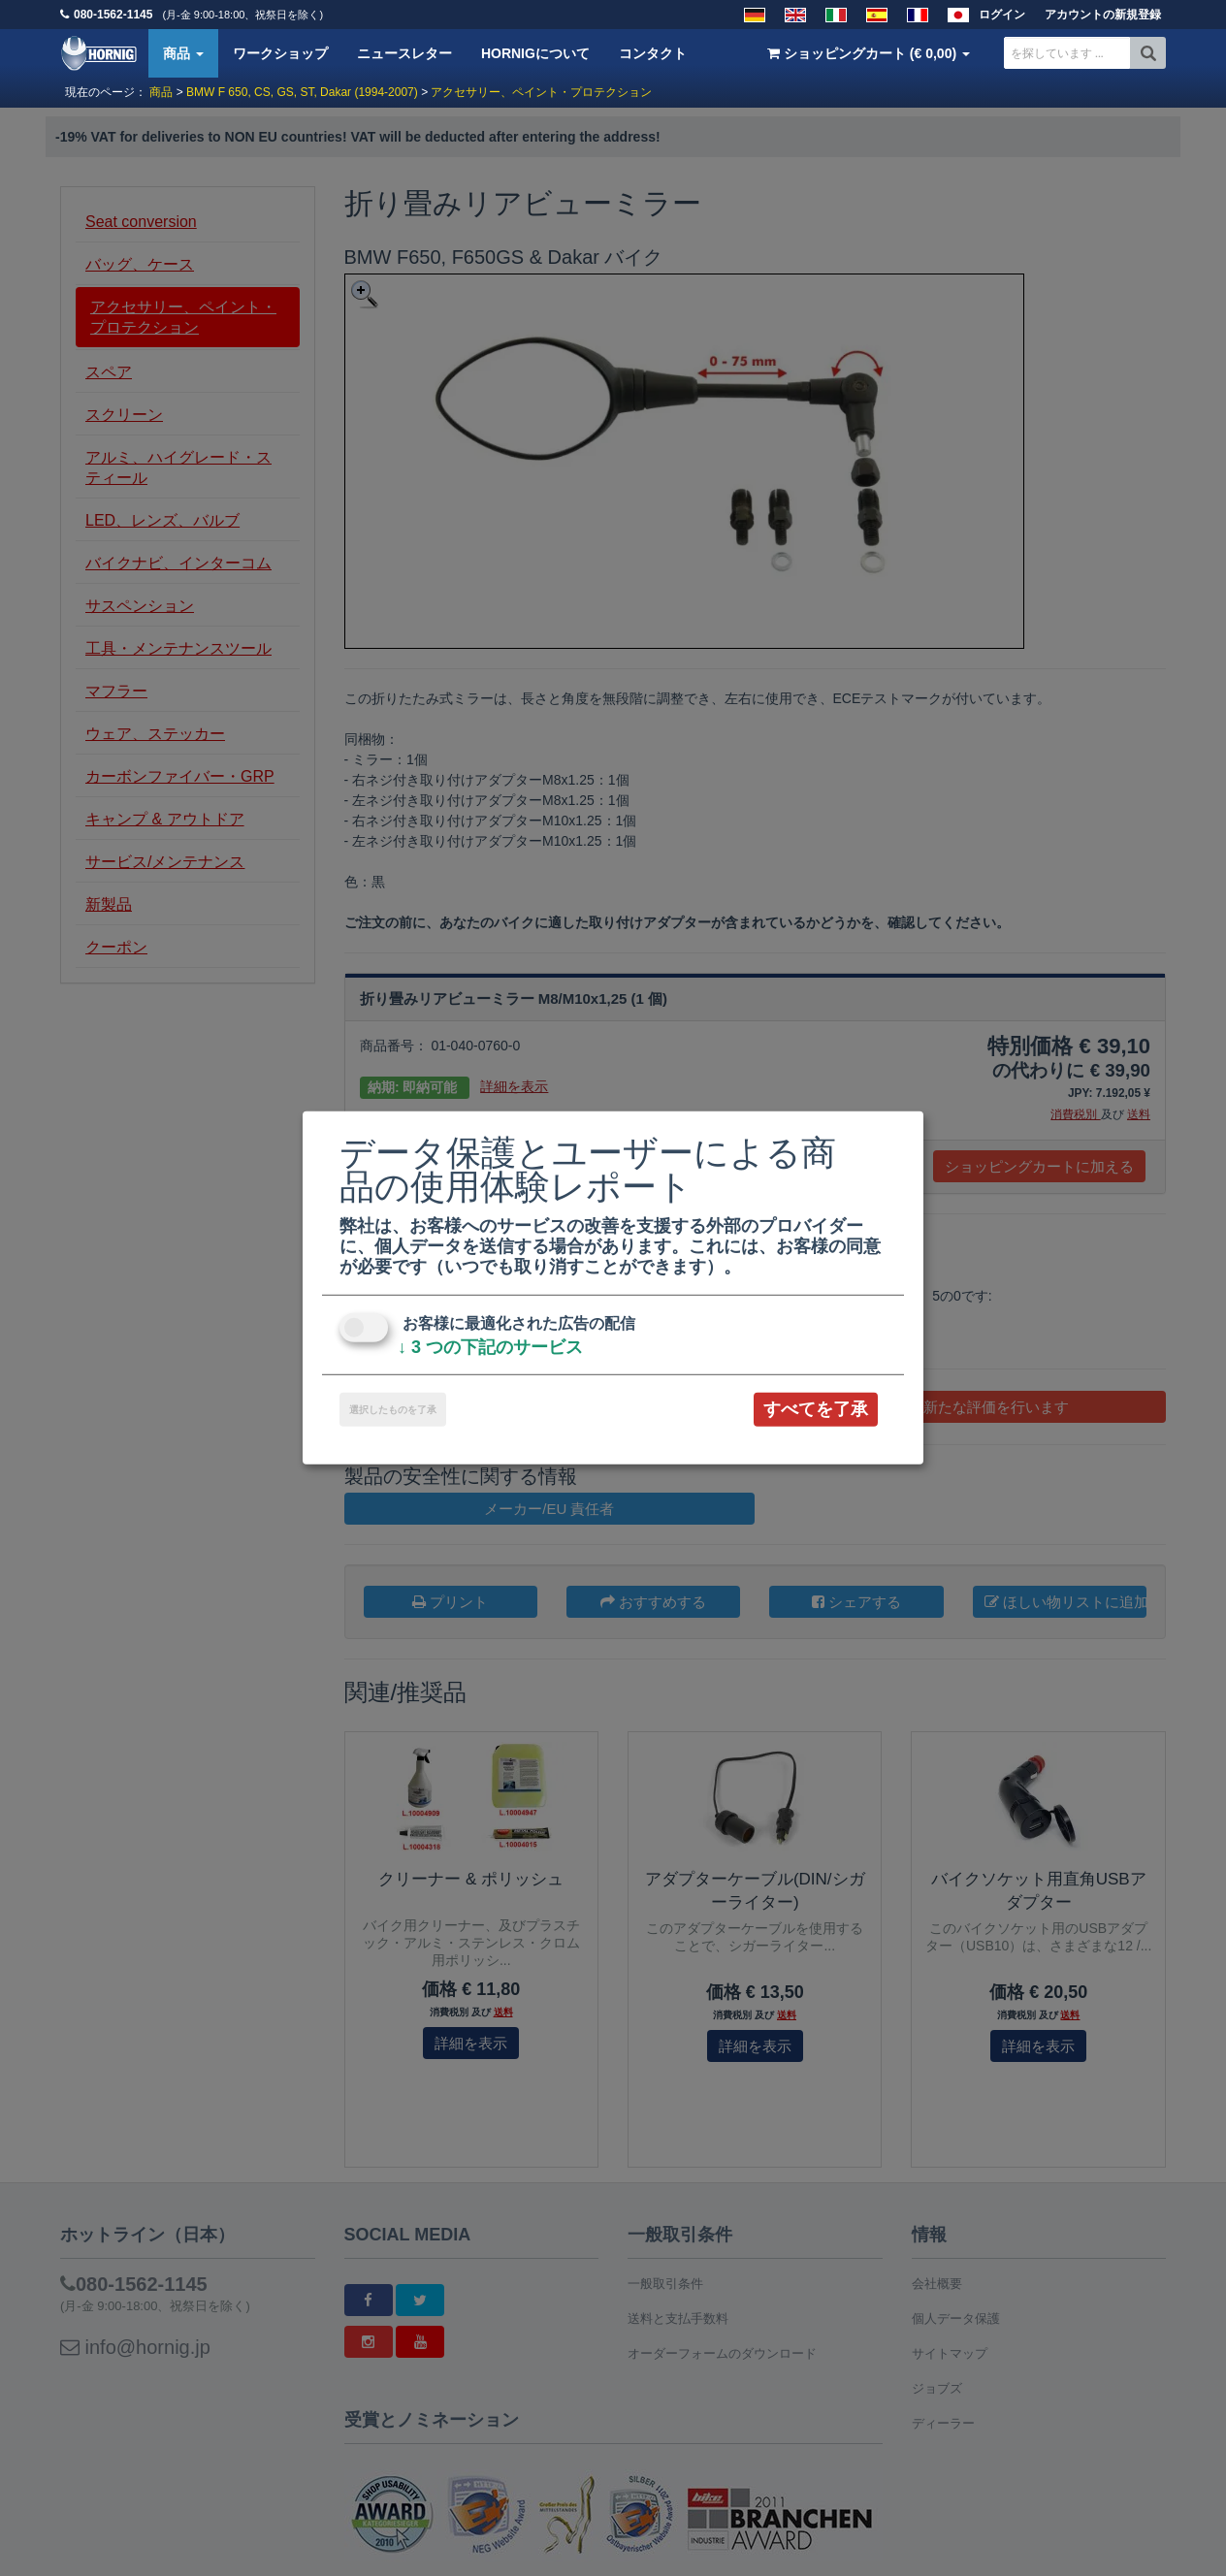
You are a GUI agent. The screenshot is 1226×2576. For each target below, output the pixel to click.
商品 (183, 53)
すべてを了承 (815, 1409)
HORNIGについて (535, 53)
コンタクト (653, 53)
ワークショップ (280, 53)
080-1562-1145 (113, 14)
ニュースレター (404, 53)
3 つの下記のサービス (490, 1347)
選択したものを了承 (392, 1409)
